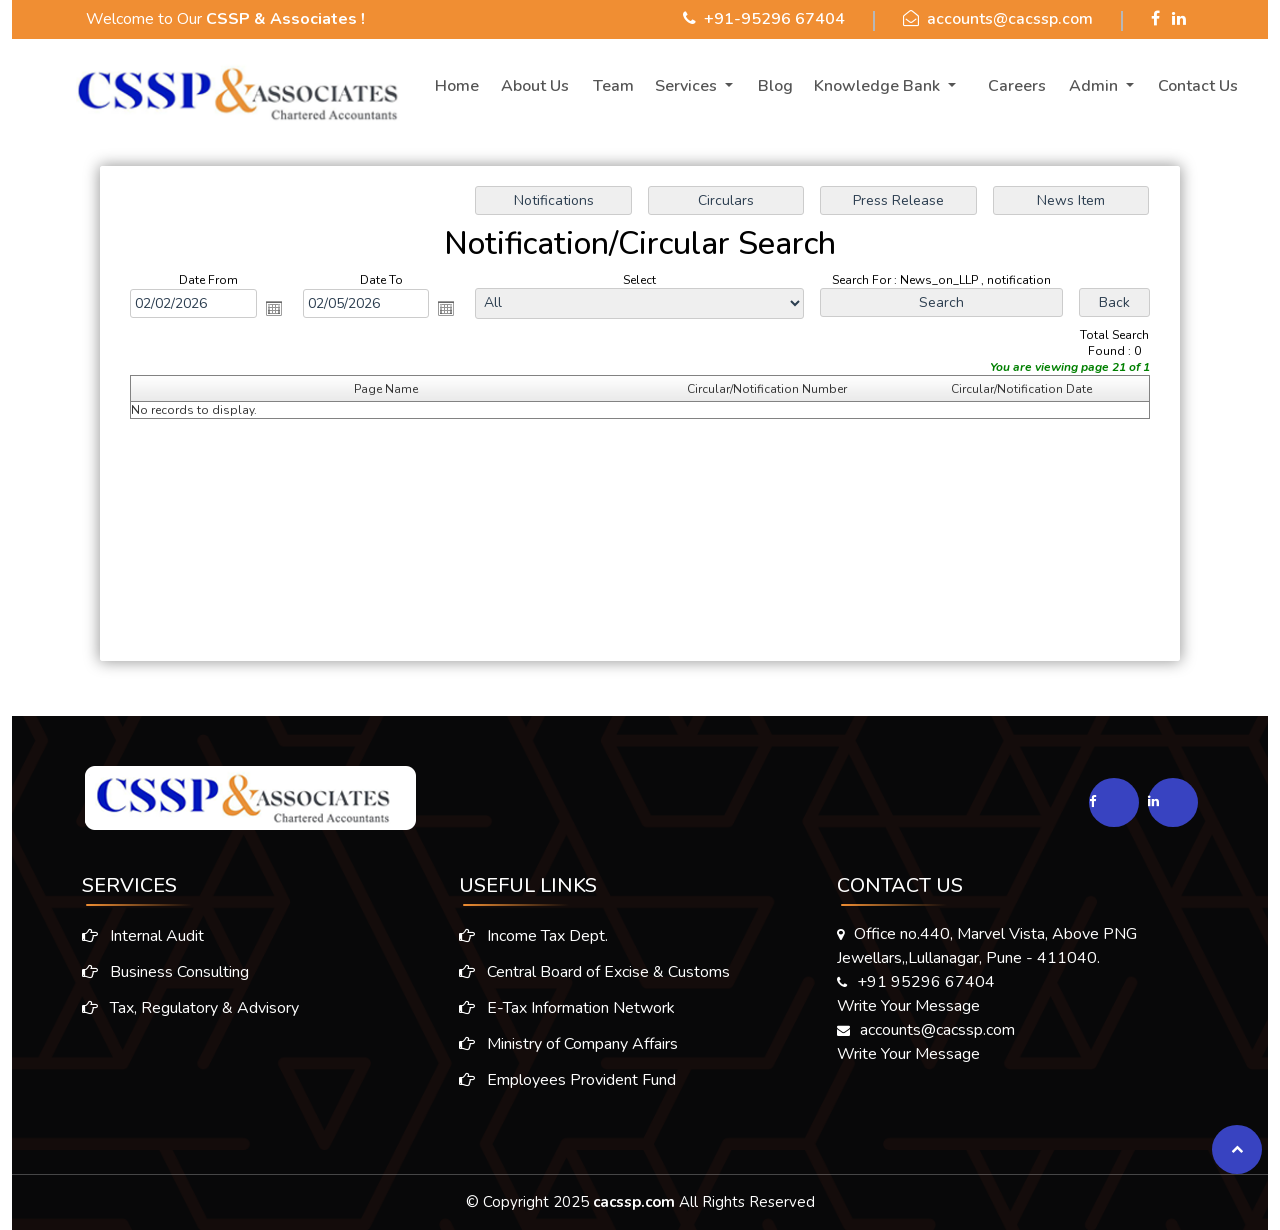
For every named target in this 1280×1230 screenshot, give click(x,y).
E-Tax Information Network (567, 1015)
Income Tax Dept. (533, 943)
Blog (775, 86)
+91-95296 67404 (774, 19)
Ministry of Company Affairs (568, 1051)
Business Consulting (157, 972)
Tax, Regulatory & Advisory (182, 1008)
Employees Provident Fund (567, 1087)
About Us (535, 86)
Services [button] (688, 86)
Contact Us (1198, 86)
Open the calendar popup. (275, 309)
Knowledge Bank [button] (879, 86)
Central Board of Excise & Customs (594, 979)
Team (613, 86)
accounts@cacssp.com (1010, 19)
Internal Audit (135, 936)
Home (457, 86)
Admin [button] (1095, 86)
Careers (1017, 86)
